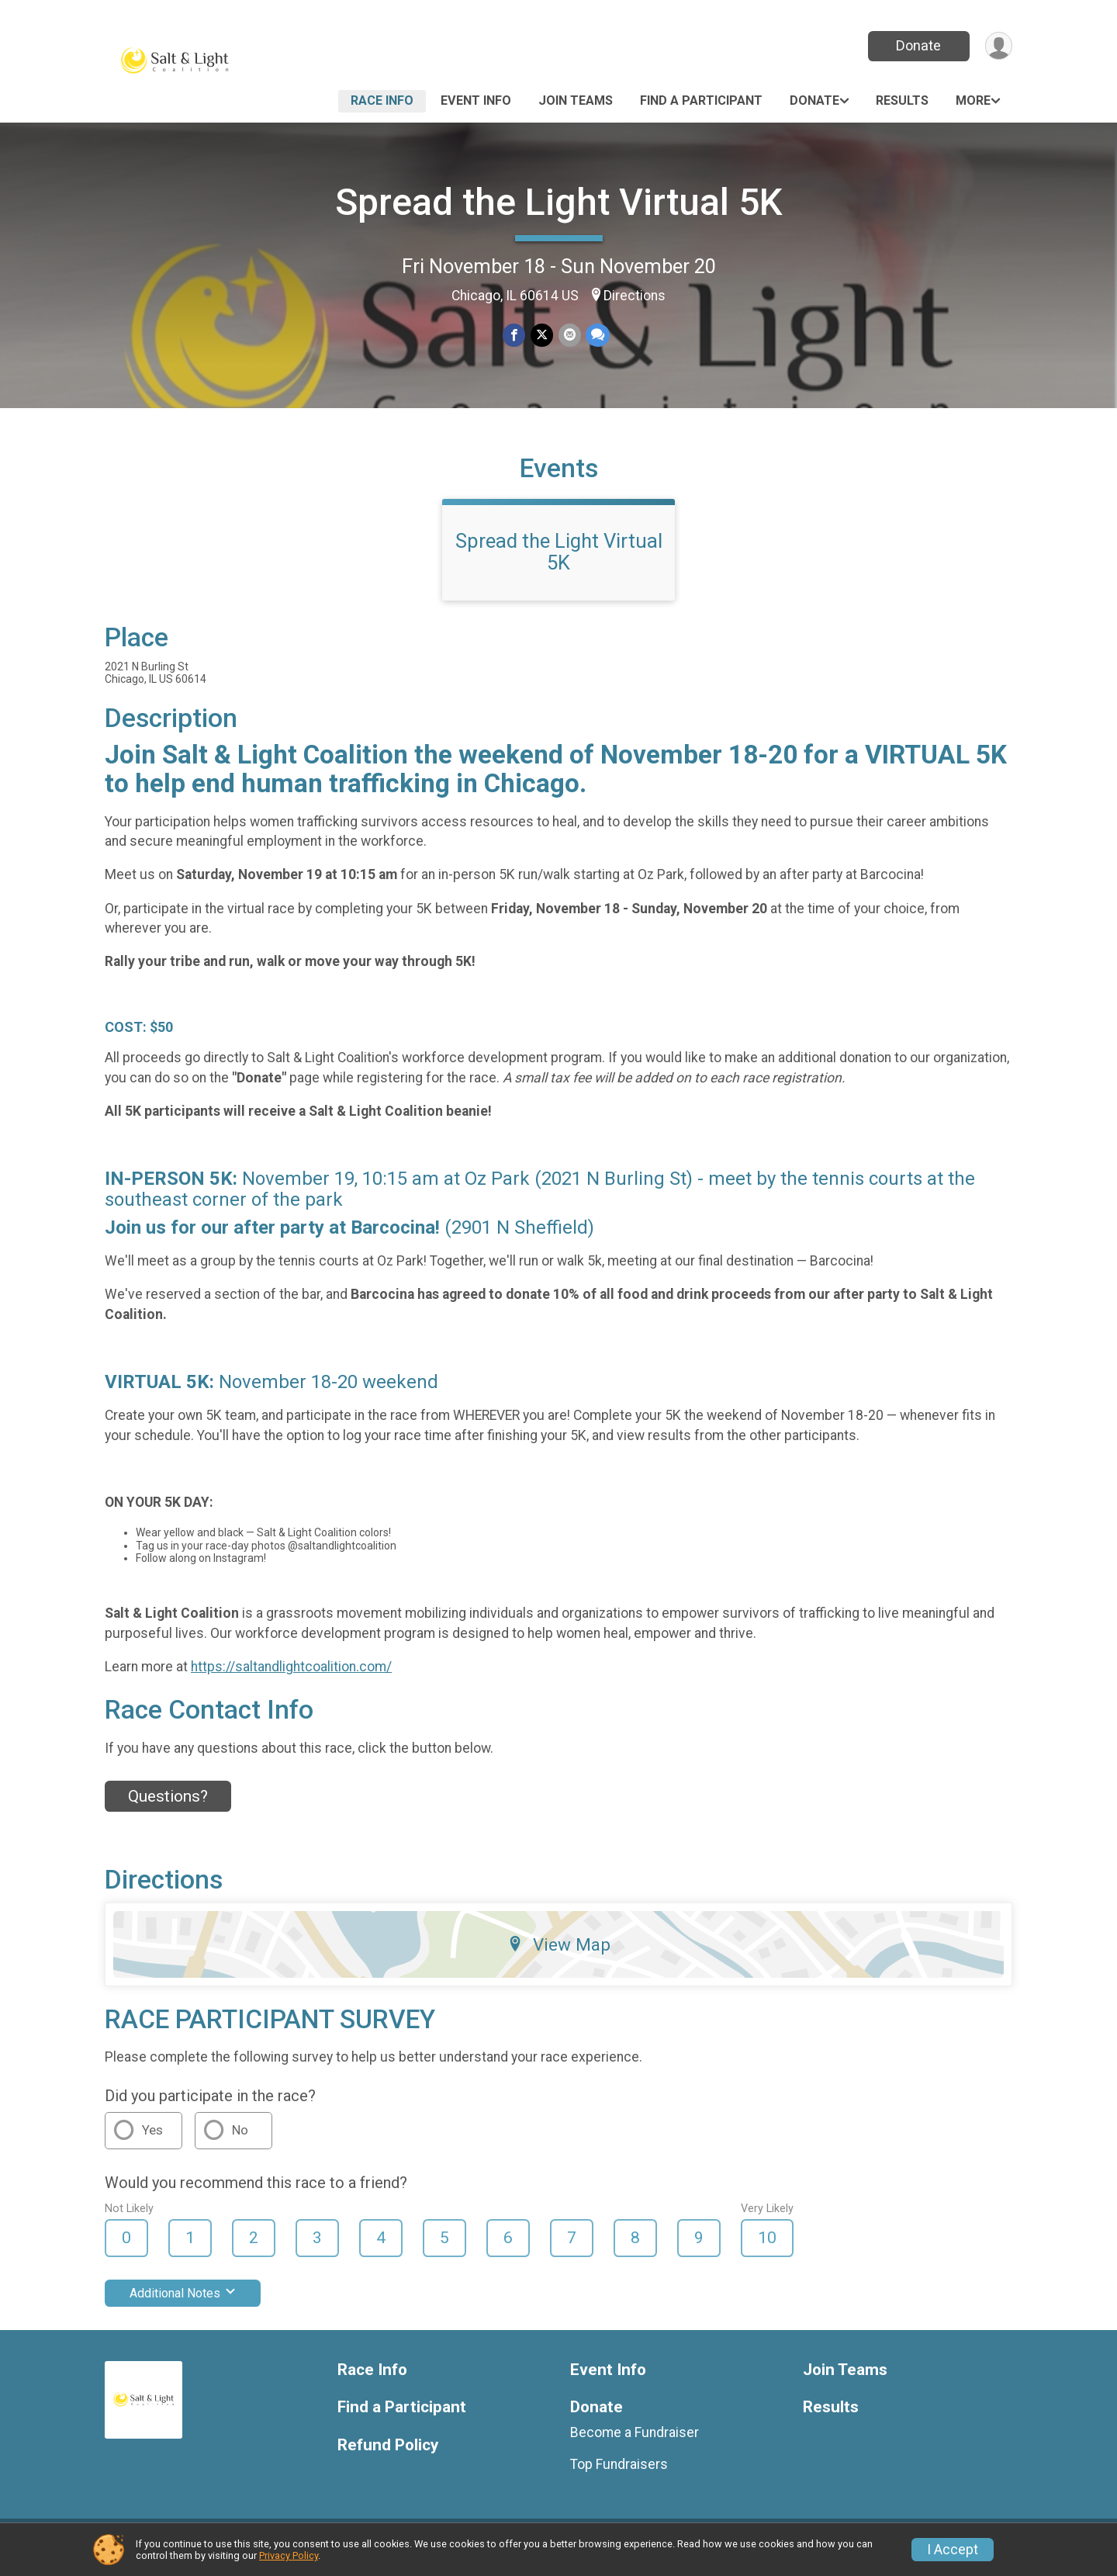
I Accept (952, 2549)
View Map (558, 1954)
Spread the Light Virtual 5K (559, 202)
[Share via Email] (569, 335)
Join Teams (575, 100)
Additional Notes (183, 2302)
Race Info (382, 100)
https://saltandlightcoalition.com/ (291, 1676)
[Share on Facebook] (514, 335)
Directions (634, 295)
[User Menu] (998, 46)
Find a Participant (701, 100)
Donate (917, 45)
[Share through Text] (597, 335)
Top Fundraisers (619, 2473)
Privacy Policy (288, 2555)
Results (902, 100)
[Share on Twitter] (542, 335)
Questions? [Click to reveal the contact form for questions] (168, 1805)
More (973, 100)
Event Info (476, 100)
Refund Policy (387, 2455)
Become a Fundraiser (634, 2442)
